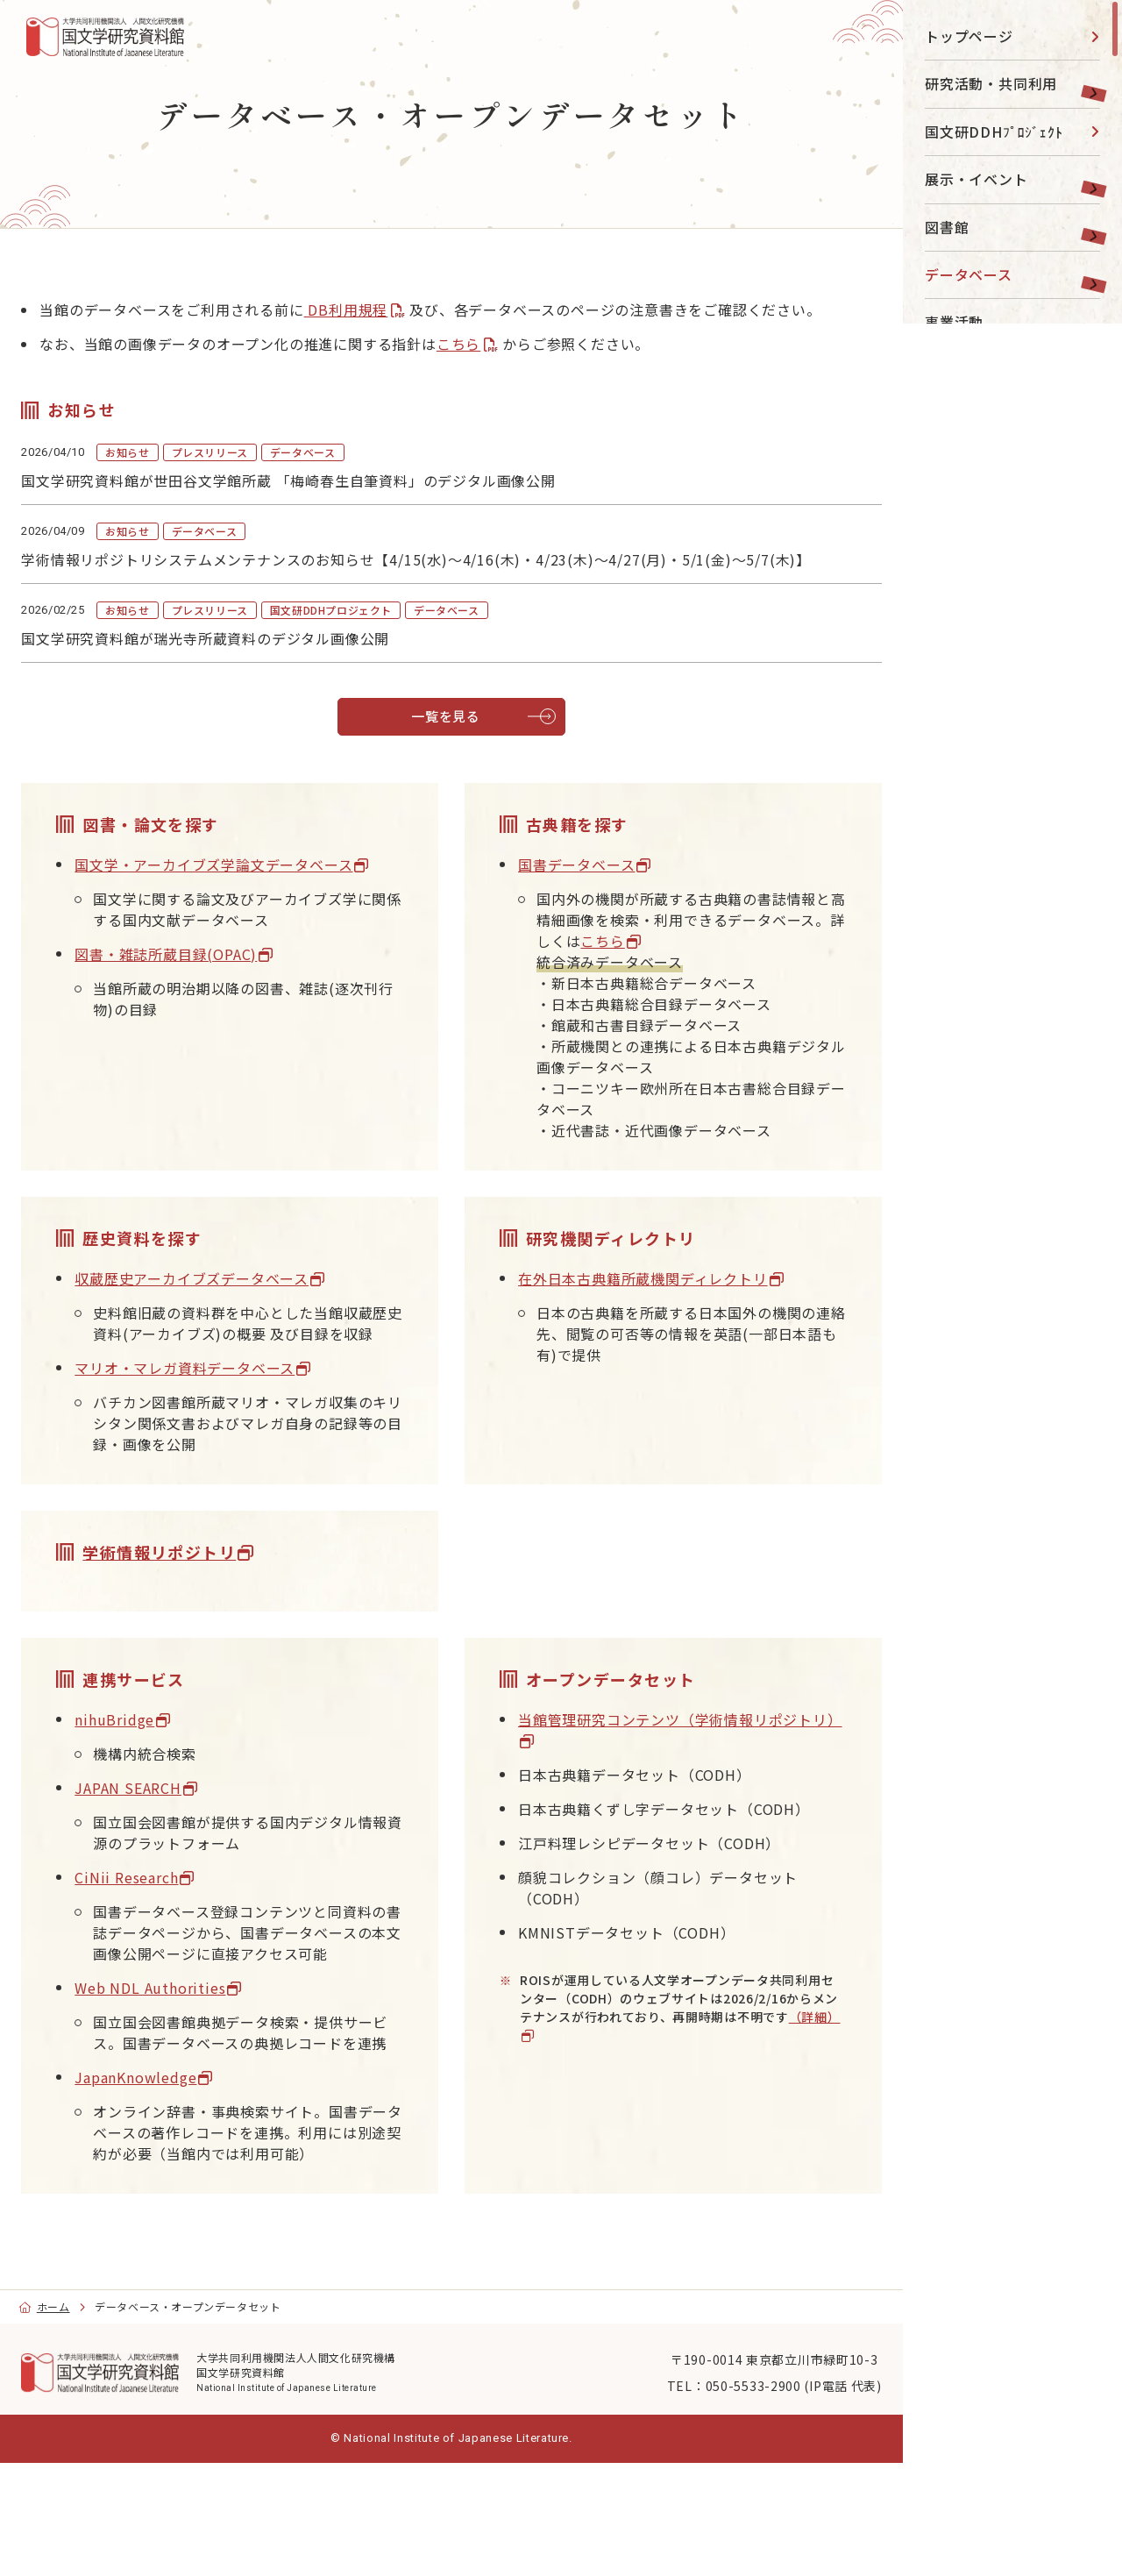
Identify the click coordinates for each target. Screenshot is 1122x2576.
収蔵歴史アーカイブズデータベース (223, 1301)
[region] (1012, 1288)
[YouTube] (974, 541)
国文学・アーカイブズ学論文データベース (245, 887)
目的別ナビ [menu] (1010, 486)
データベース (968, 274)
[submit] (1082, 799)
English (968, 736)
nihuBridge (146, 1763)
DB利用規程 (377, 309)
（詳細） (571, 2079)
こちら (490, 364)
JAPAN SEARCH (159, 1831)
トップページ (969, 35)
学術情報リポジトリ (190, 1595)
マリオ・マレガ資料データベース (216, 1411)
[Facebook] (1014, 541)
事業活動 (954, 321)
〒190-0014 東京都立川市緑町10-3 (742, 2466)
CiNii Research (157, 1921)
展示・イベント (976, 178)
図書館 (947, 227)
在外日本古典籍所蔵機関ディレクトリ (643, 1301)
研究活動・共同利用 (991, 83)
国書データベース (576, 887)
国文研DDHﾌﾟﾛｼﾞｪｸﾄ (994, 131)
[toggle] (1087, 83)
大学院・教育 (969, 370)
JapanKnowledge (167, 2163)
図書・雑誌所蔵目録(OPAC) (197, 976)
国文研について (976, 417)
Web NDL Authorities (181, 2052)
